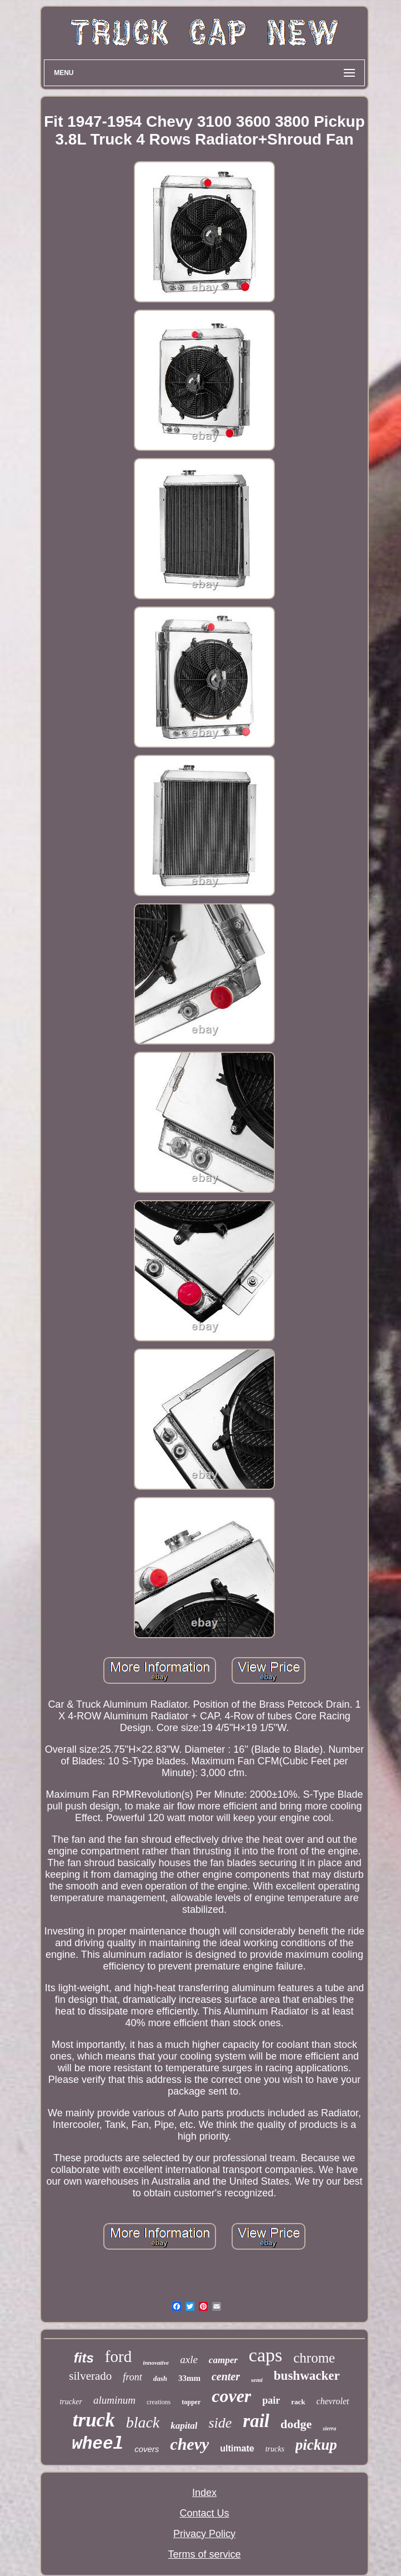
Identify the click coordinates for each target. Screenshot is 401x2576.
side (220, 2423)
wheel (97, 2444)
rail (256, 2421)
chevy (189, 2444)
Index (204, 2492)
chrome (314, 2357)
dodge (296, 2424)
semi (257, 2379)
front (132, 2377)
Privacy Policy (204, 2533)
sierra (329, 2428)
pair (271, 2400)
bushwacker (307, 2376)
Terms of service (204, 2554)
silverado (90, 2376)
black (143, 2422)
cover (231, 2396)
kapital (184, 2425)
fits (84, 2357)
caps (265, 2355)
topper (191, 2402)
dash (160, 2378)
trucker (70, 2402)
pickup (316, 2444)
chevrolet (333, 2401)
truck (94, 2420)
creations (159, 2402)
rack (298, 2402)
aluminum (114, 2400)
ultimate (237, 2448)
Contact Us (204, 2513)
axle (189, 2359)
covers (146, 2449)
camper (223, 2360)
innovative (156, 2362)
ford (118, 2356)
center (226, 2376)
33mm (189, 2378)
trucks (274, 2449)
